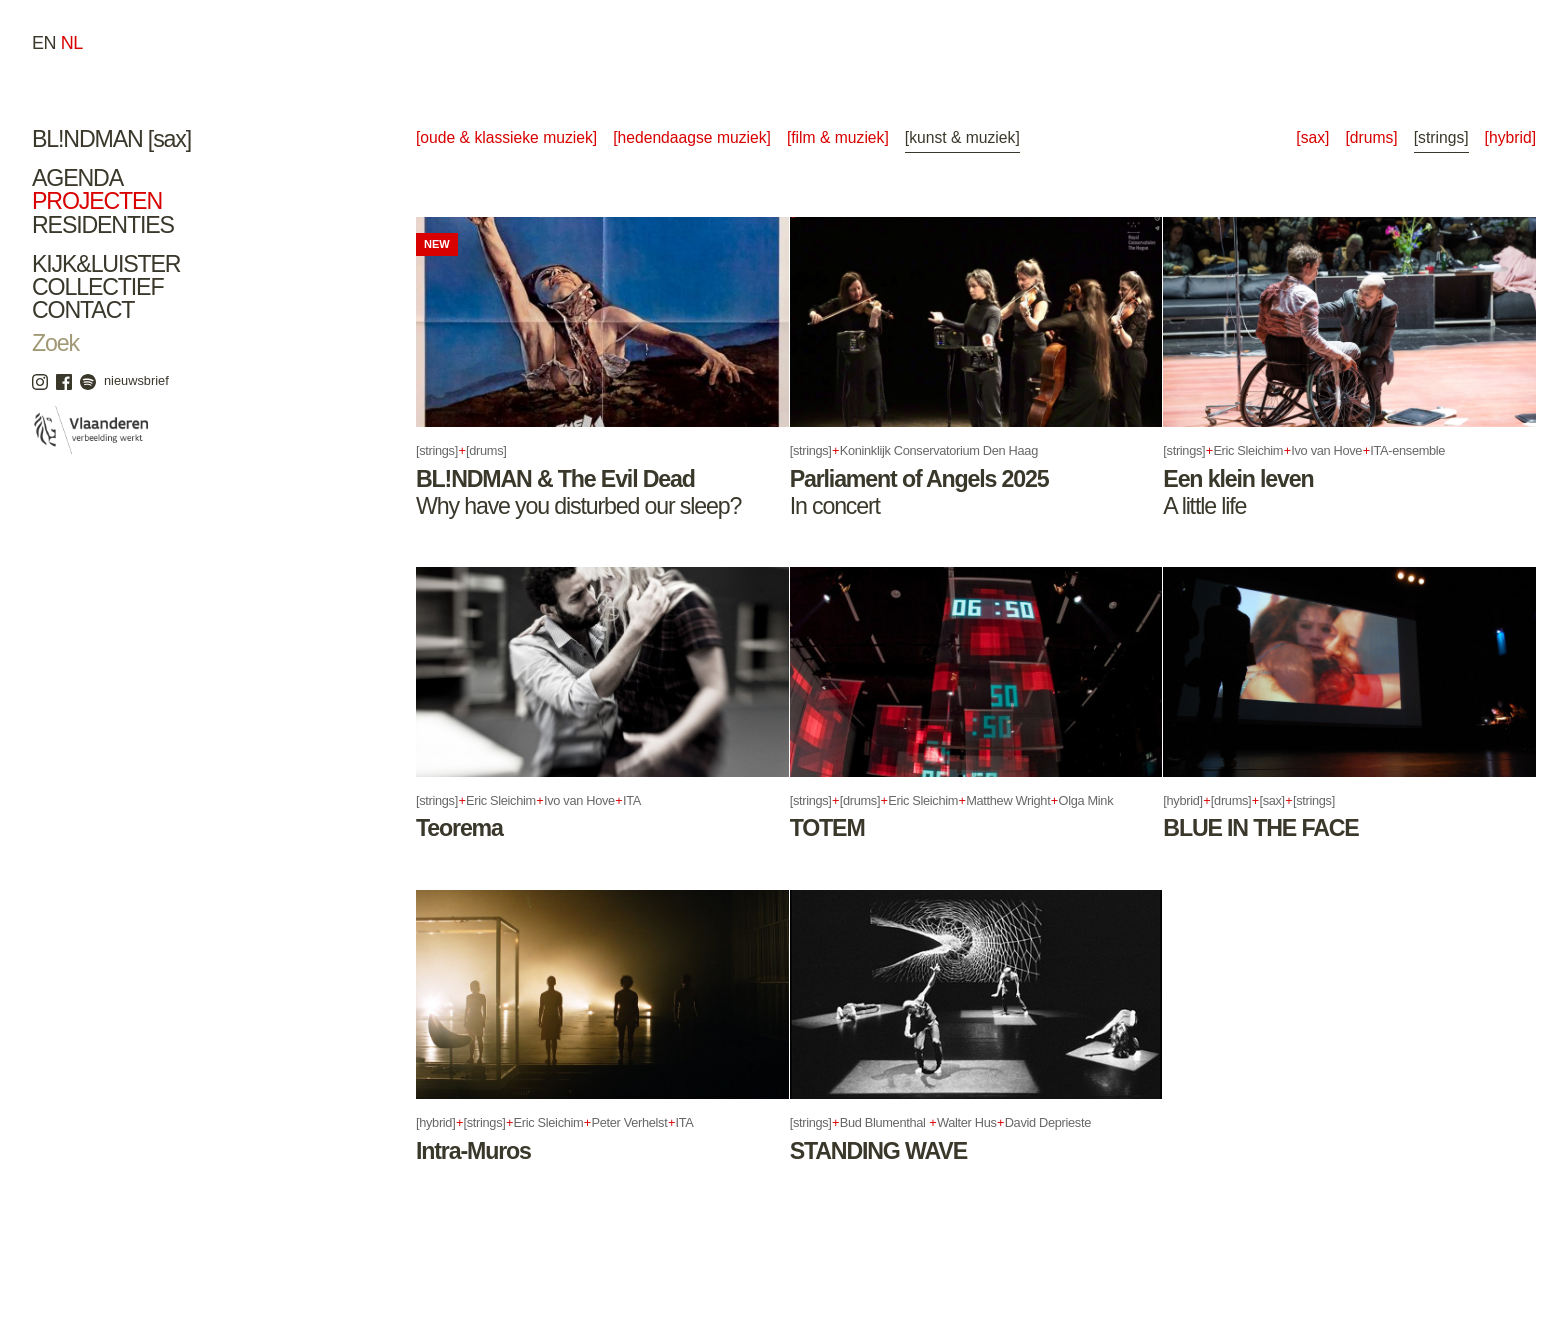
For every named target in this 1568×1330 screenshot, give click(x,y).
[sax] (1312, 137)
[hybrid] (1510, 137)
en (44, 43)
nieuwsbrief (136, 380)
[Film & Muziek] (838, 137)
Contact (83, 310)
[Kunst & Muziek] (962, 137)
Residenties (103, 225)
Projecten (97, 201)
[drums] (1371, 137)
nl (72, 43)
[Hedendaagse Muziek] (692, 137)
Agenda (77, 178)
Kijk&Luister (106, 264)
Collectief (97, 287)
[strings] (1441, 137)
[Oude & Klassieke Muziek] (506, 137)
